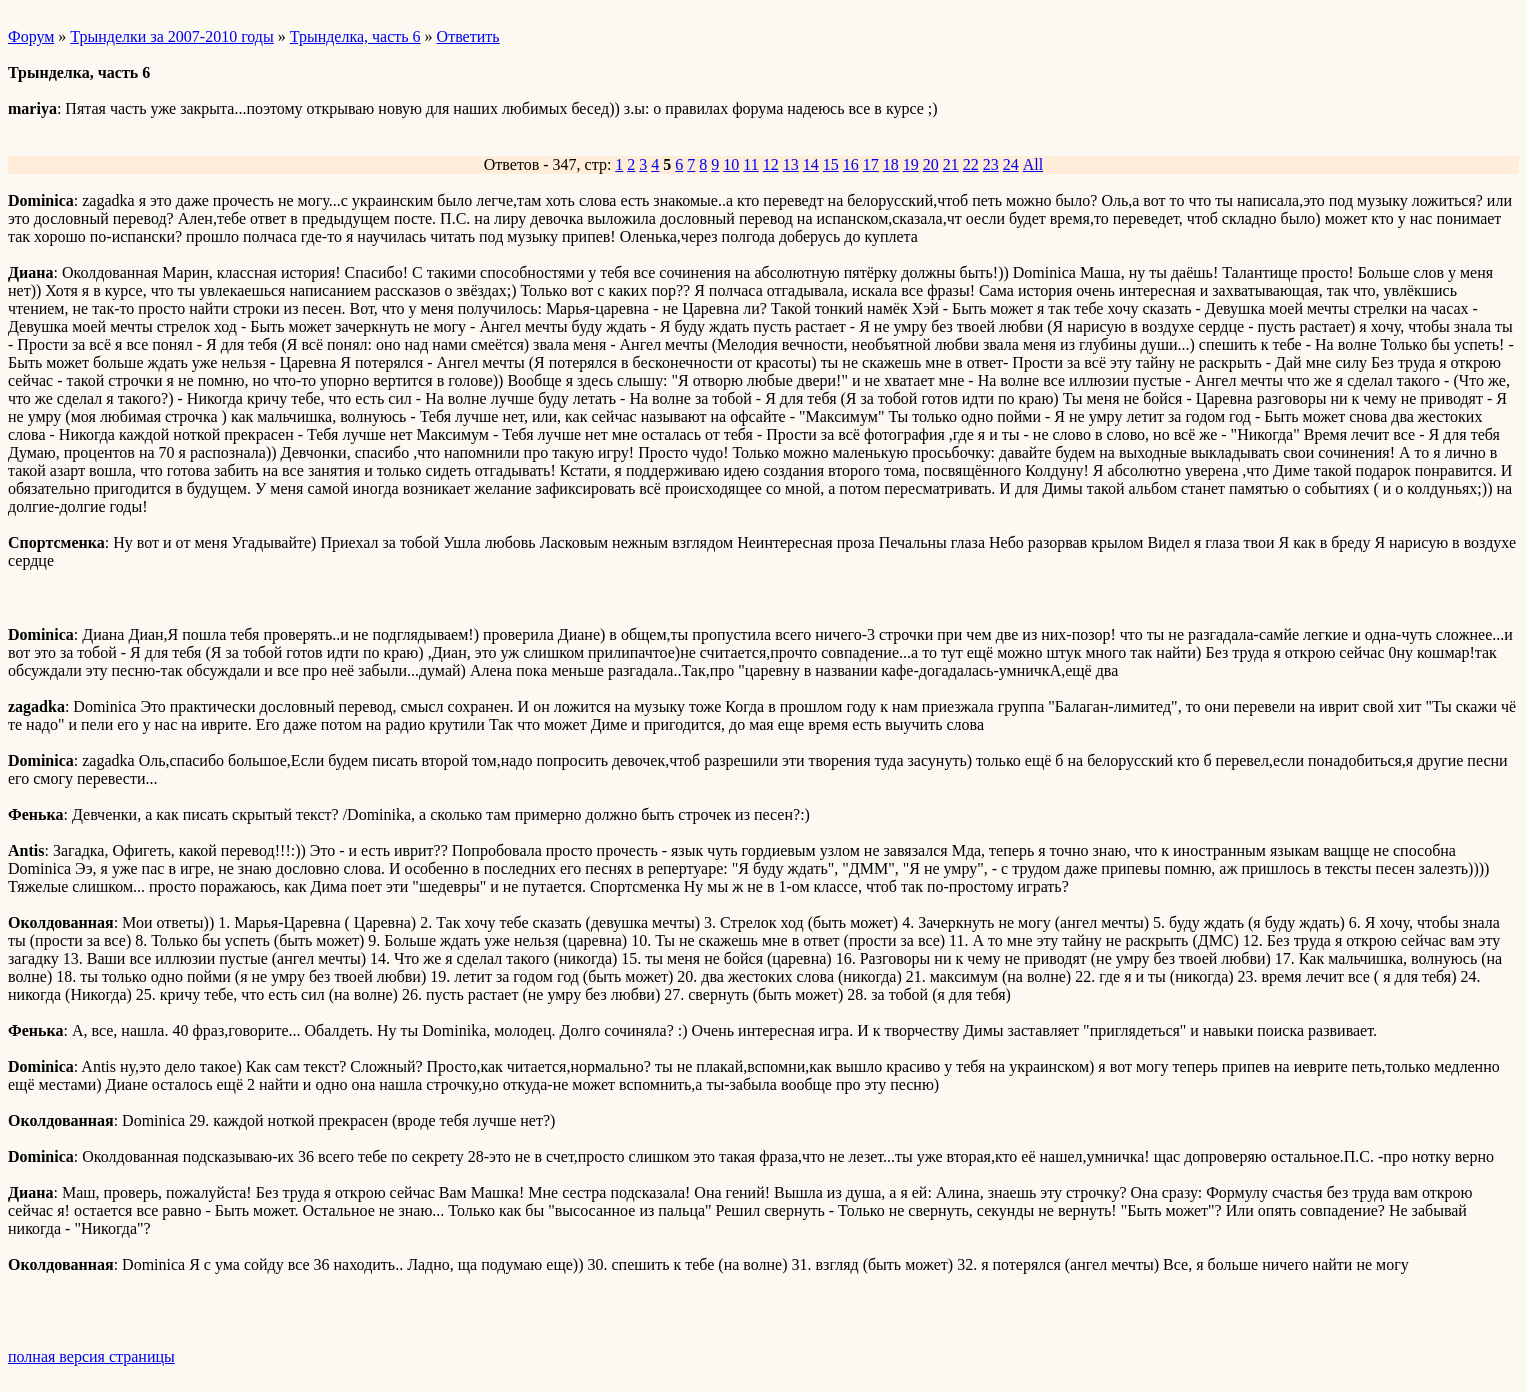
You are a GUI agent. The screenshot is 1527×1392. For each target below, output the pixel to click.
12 (771, 164)
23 (991, 164)
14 (811, 164)
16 (851, 164)
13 (791, 164)
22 (971, 164)
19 (911, 164)
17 (871, 164)
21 (951, 164)
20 (931, 164)
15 (831, 164)
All (1033, 164)
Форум (31, 36)
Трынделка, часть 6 (355, 36)
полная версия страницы (91, 1356)
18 (891, 164)
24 (1011, 164)
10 (731, 164)
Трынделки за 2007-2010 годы (171, 36)
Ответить (468, 36)
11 (750, 164)
